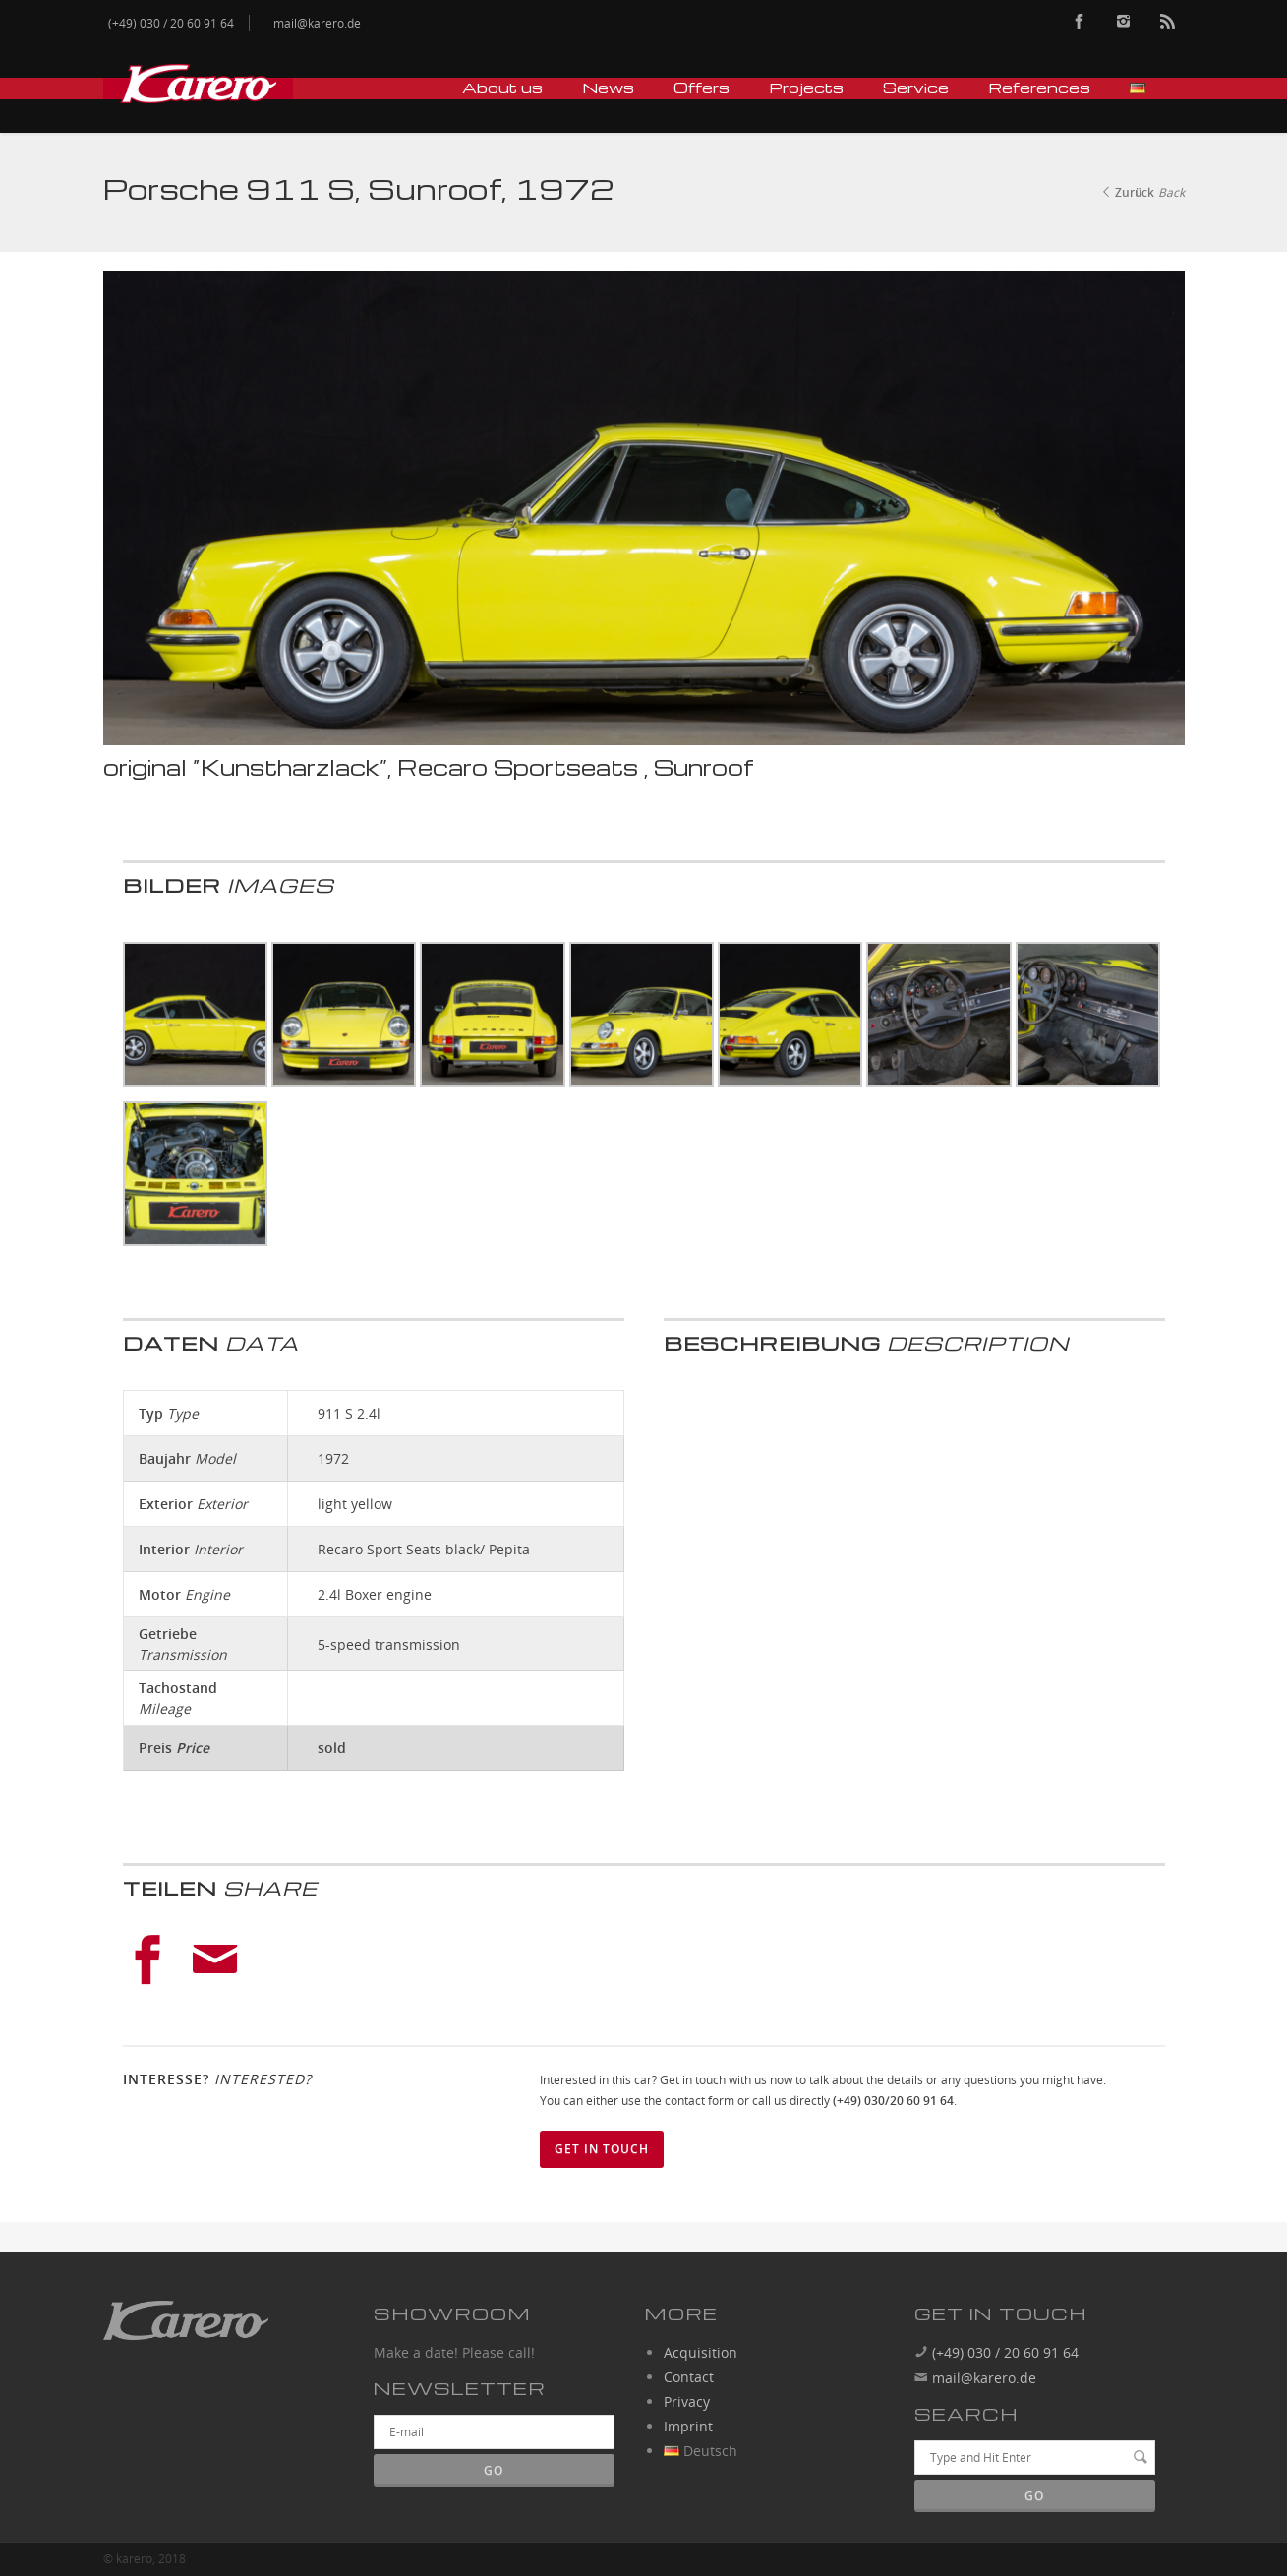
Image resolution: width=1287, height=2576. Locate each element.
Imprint (688, 2426)
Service (916, 87)
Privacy (687, 2401)
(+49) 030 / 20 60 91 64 (1003, 2352)
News (608, 87)
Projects (806, 87)
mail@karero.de (984, 2378)
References (1039, 87)
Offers (701, 87)
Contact (689, 2377)
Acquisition (700, 2352)
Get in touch (602, 2148)
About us (502, 87)
